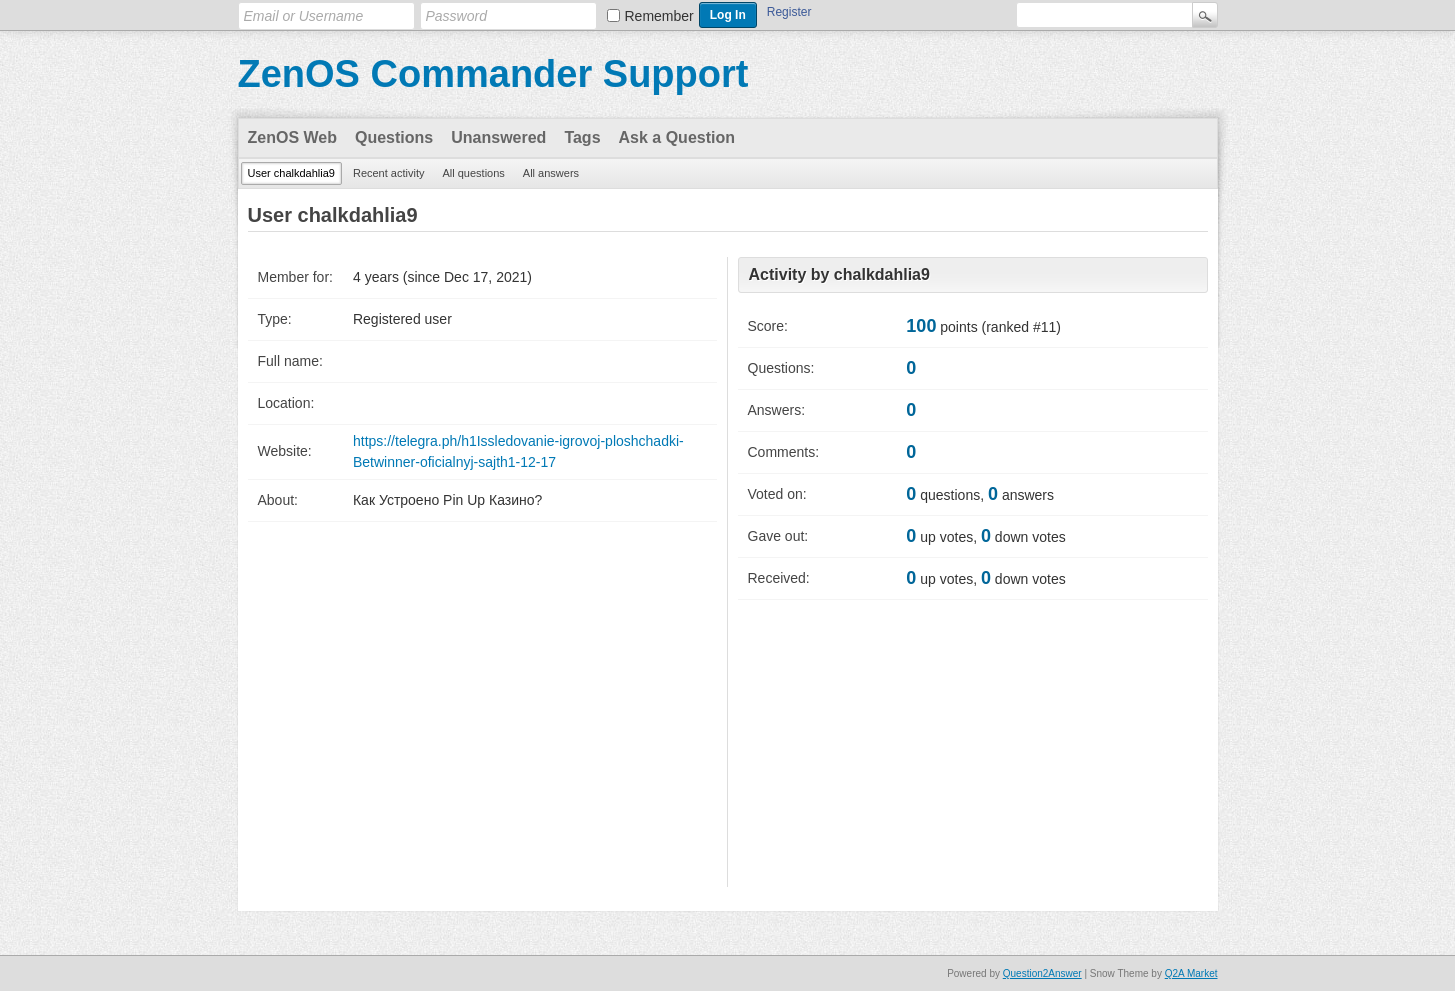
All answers (551, 173)
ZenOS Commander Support (493, 74)
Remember (659, 16)
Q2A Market (1191, 973)
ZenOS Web (293, 137)
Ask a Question (677, 137)
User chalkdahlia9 (291, 173)
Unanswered (498, 137)
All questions (473, 173)
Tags (582, 137)
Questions (394, 137)
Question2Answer (1042, 973)
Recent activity (389, 173)
